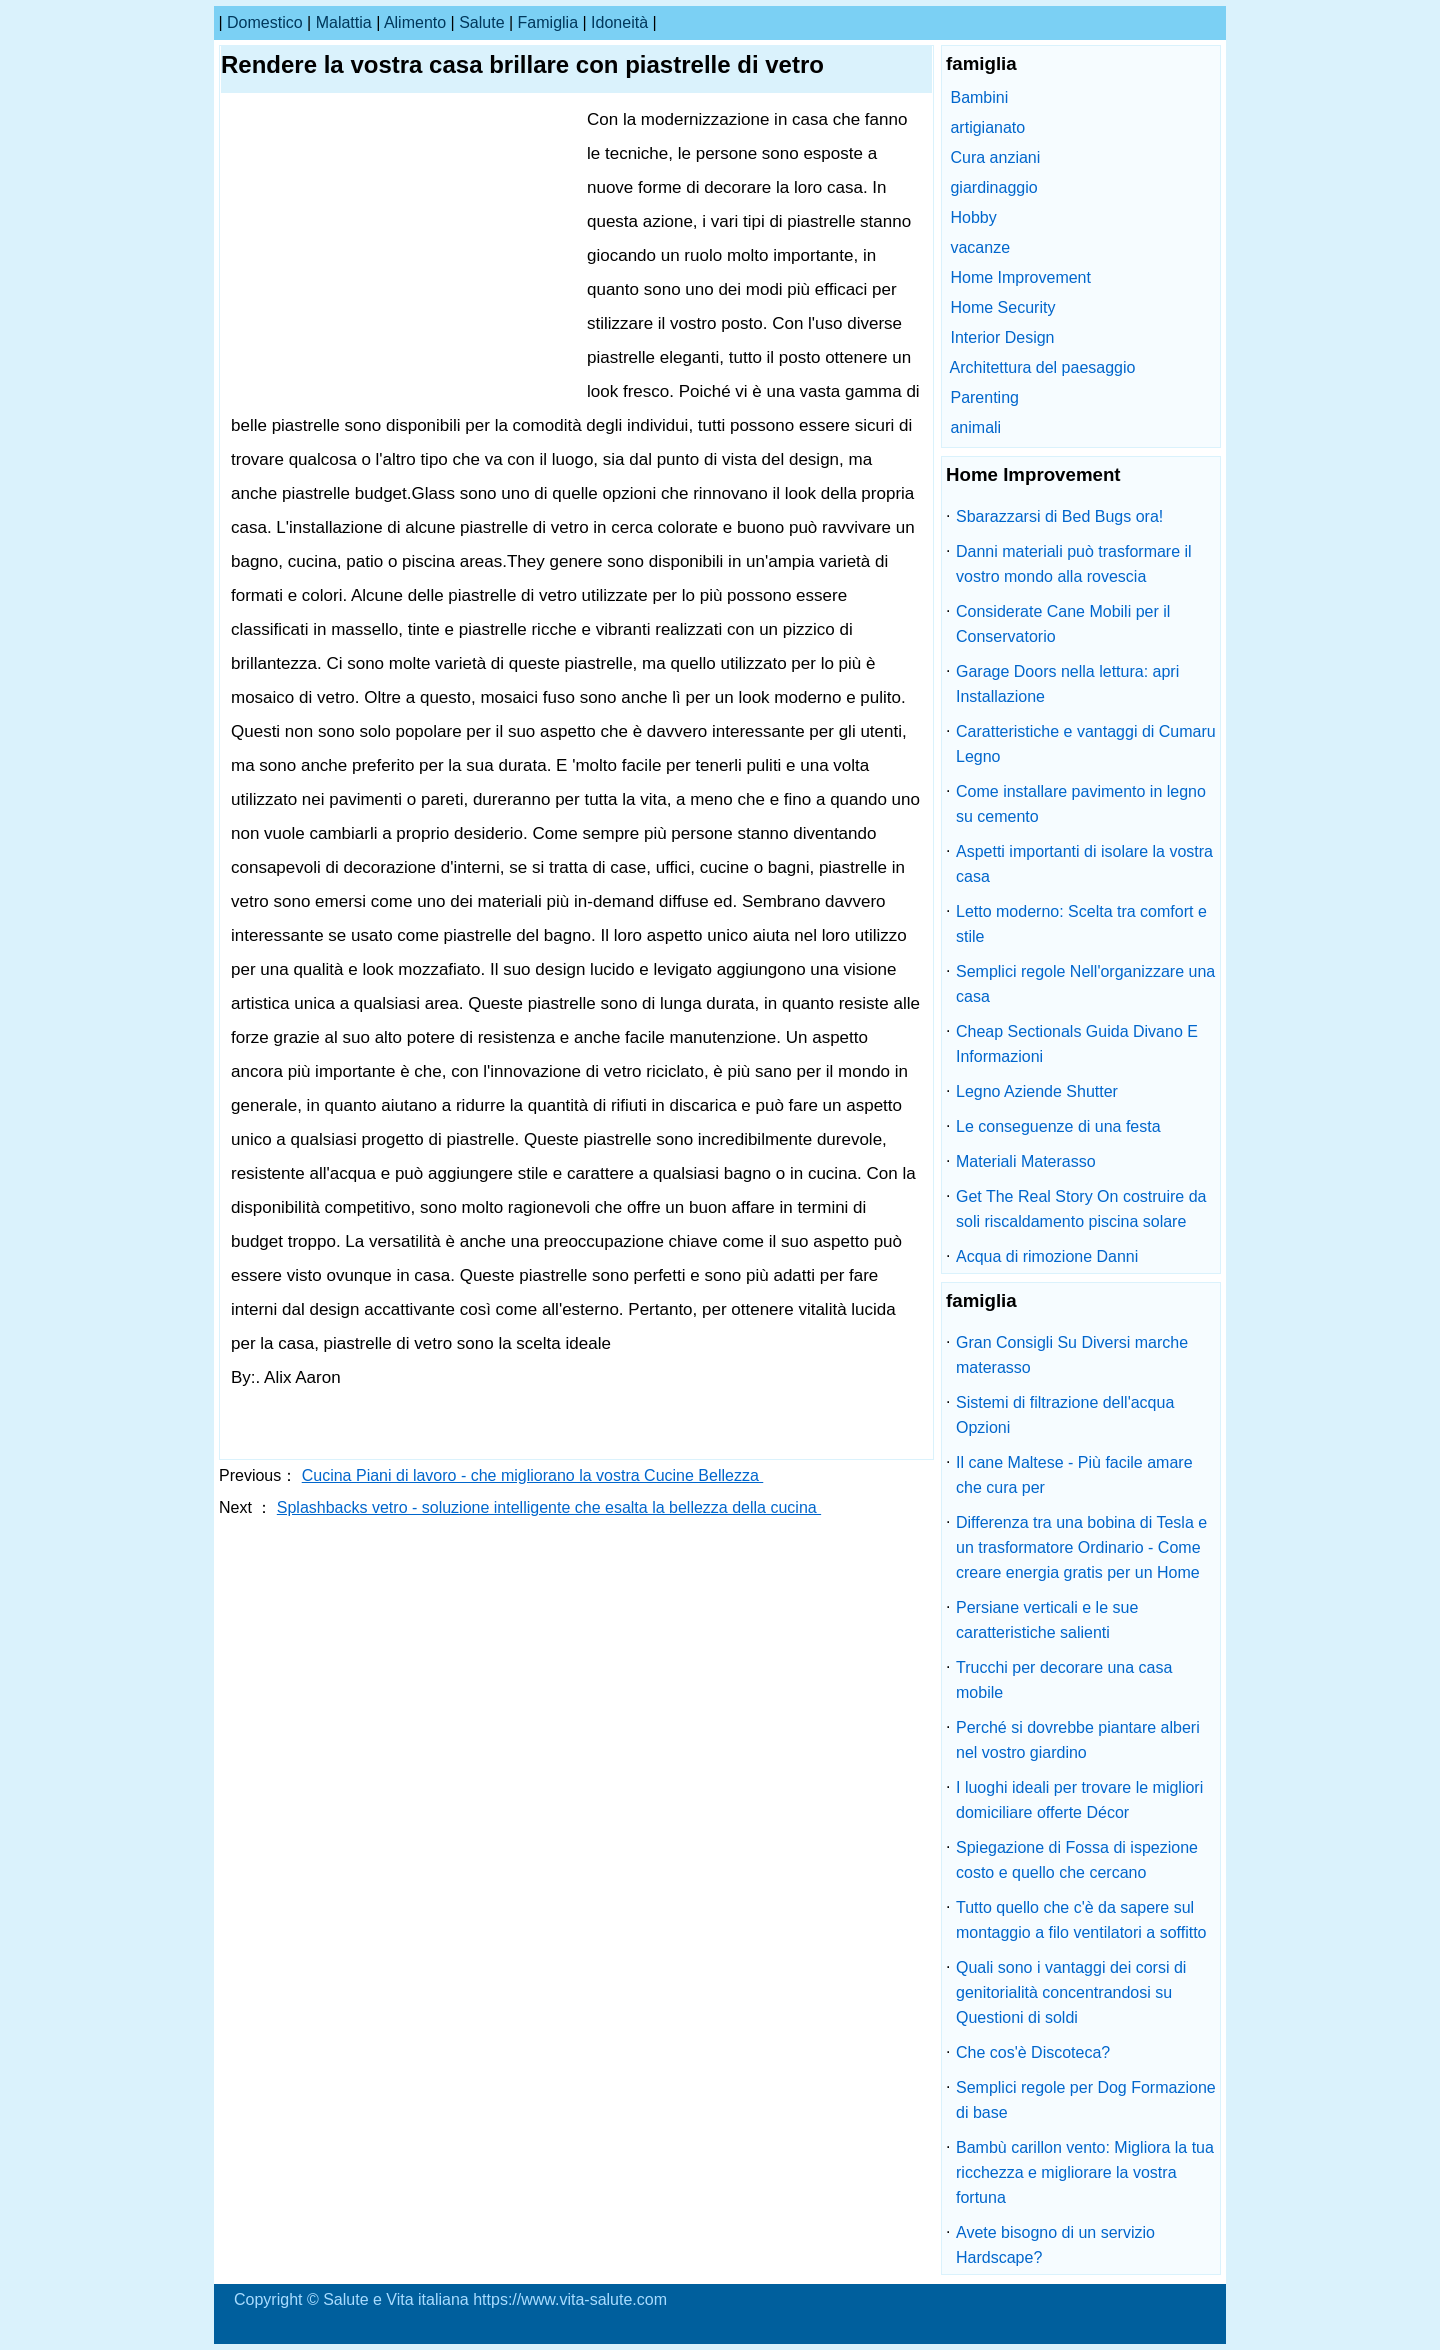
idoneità (619, 22)
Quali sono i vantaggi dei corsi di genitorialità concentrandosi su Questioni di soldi (1071, 1992)
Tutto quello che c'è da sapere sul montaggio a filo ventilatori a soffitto (1081, 1920)
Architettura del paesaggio (1043, 367)
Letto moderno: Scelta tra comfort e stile (1081, 924)
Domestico (265, 22)
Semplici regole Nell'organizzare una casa (1085, 984)
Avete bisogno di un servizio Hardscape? (1055, 2245)
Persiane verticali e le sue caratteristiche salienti (1047, 1620)
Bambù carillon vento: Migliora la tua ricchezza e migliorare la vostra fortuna (1085, 2172)
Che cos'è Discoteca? (1033, 2052)
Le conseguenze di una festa (1058, 1126)
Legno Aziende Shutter (1037, 1091)
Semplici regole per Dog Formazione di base (1086, 2100)
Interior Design (1002, 337)
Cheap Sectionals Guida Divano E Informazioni (1077, 1044)
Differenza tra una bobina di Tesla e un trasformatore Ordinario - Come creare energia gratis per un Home (1081, 1547)
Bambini (979, 97)
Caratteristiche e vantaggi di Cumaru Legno (1086, 744)
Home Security (1002, 307)
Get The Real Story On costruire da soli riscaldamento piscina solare (1081, 1209)
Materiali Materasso (1026, 1161)
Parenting (984, 397)
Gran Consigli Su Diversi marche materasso (1072, 1355)
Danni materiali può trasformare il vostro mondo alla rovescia (1074, 564)
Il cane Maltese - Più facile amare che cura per (1074, 1475)
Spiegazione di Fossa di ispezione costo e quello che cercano (1077, 1860)
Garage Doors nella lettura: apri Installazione (1067, 684)
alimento (415, 22)
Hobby (973, 217)
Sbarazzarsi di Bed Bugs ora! (1059, 516)
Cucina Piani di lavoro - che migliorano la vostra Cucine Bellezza (533, 1475)
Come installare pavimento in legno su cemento (1081, 804)
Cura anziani (995, 157)
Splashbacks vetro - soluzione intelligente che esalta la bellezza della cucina (549, 1507)
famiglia (548, 22)
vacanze (980, 247)
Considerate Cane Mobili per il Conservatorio (1063, 624)
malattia (344, 22)
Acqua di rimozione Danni (1047, 1256)
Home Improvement (1020, 277)
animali (975, 427)
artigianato (987, 127)
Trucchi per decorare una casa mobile (1064, 1680)
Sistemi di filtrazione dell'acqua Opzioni (1065, 1415)
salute (481, 22)
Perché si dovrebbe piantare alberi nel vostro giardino (1078, 1740)
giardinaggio (993, 187)
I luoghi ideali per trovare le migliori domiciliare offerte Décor (1079, 1800)
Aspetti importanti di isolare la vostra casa (1084, 864)
